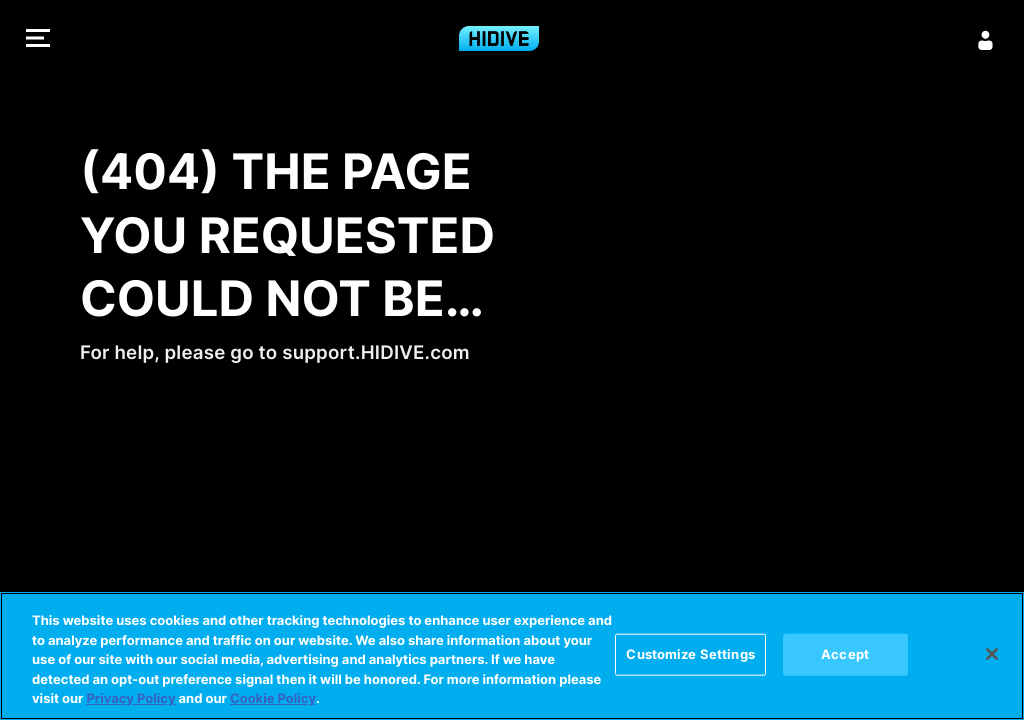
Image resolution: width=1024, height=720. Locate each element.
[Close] (992, 654)
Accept (845, 654)
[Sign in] (986, 40)
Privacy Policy (130, 699)
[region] (512, 656)
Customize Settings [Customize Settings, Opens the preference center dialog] (690, 654)
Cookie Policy (273, 699)
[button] (38, 40)
